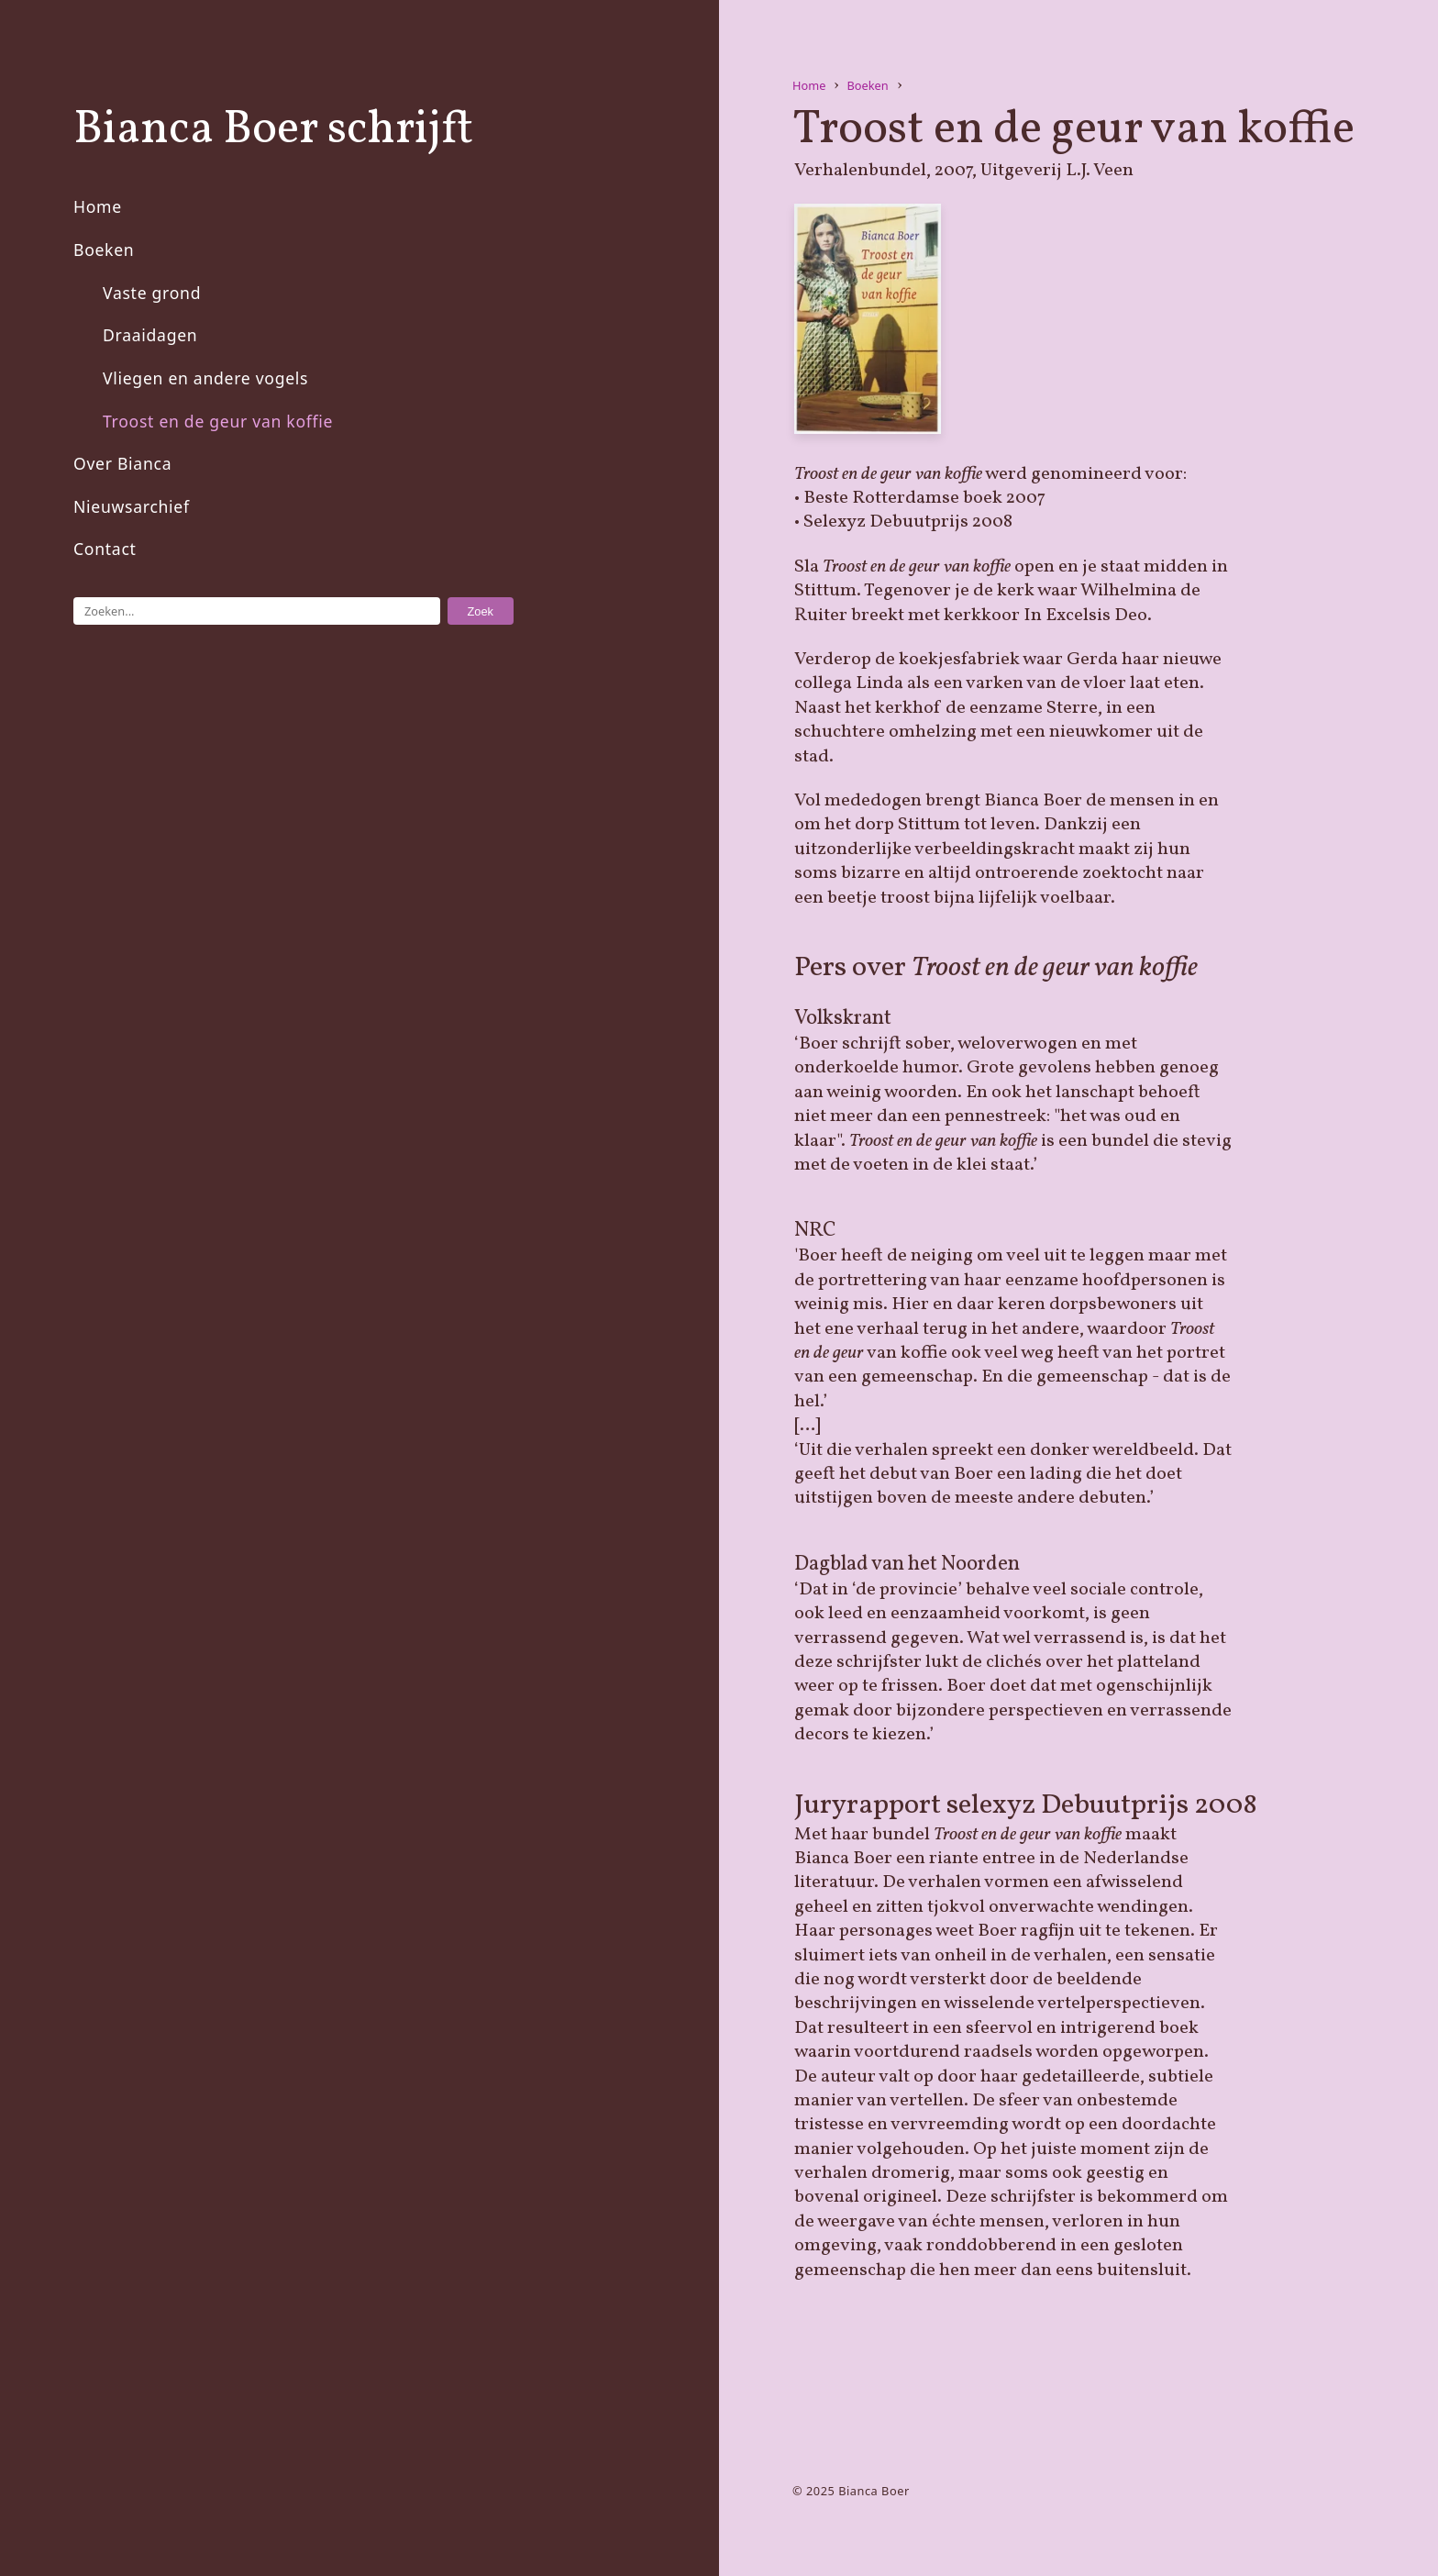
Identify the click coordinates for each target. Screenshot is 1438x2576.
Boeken (103, 250)
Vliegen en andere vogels (205, 378)
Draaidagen (150, 335)
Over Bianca (122, 463)
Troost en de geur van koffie (218, 421)
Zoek (480, 611)
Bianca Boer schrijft (273, 130)
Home (97, 206)
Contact (105, 549)
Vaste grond (152, 293)
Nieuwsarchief (131, 506)
